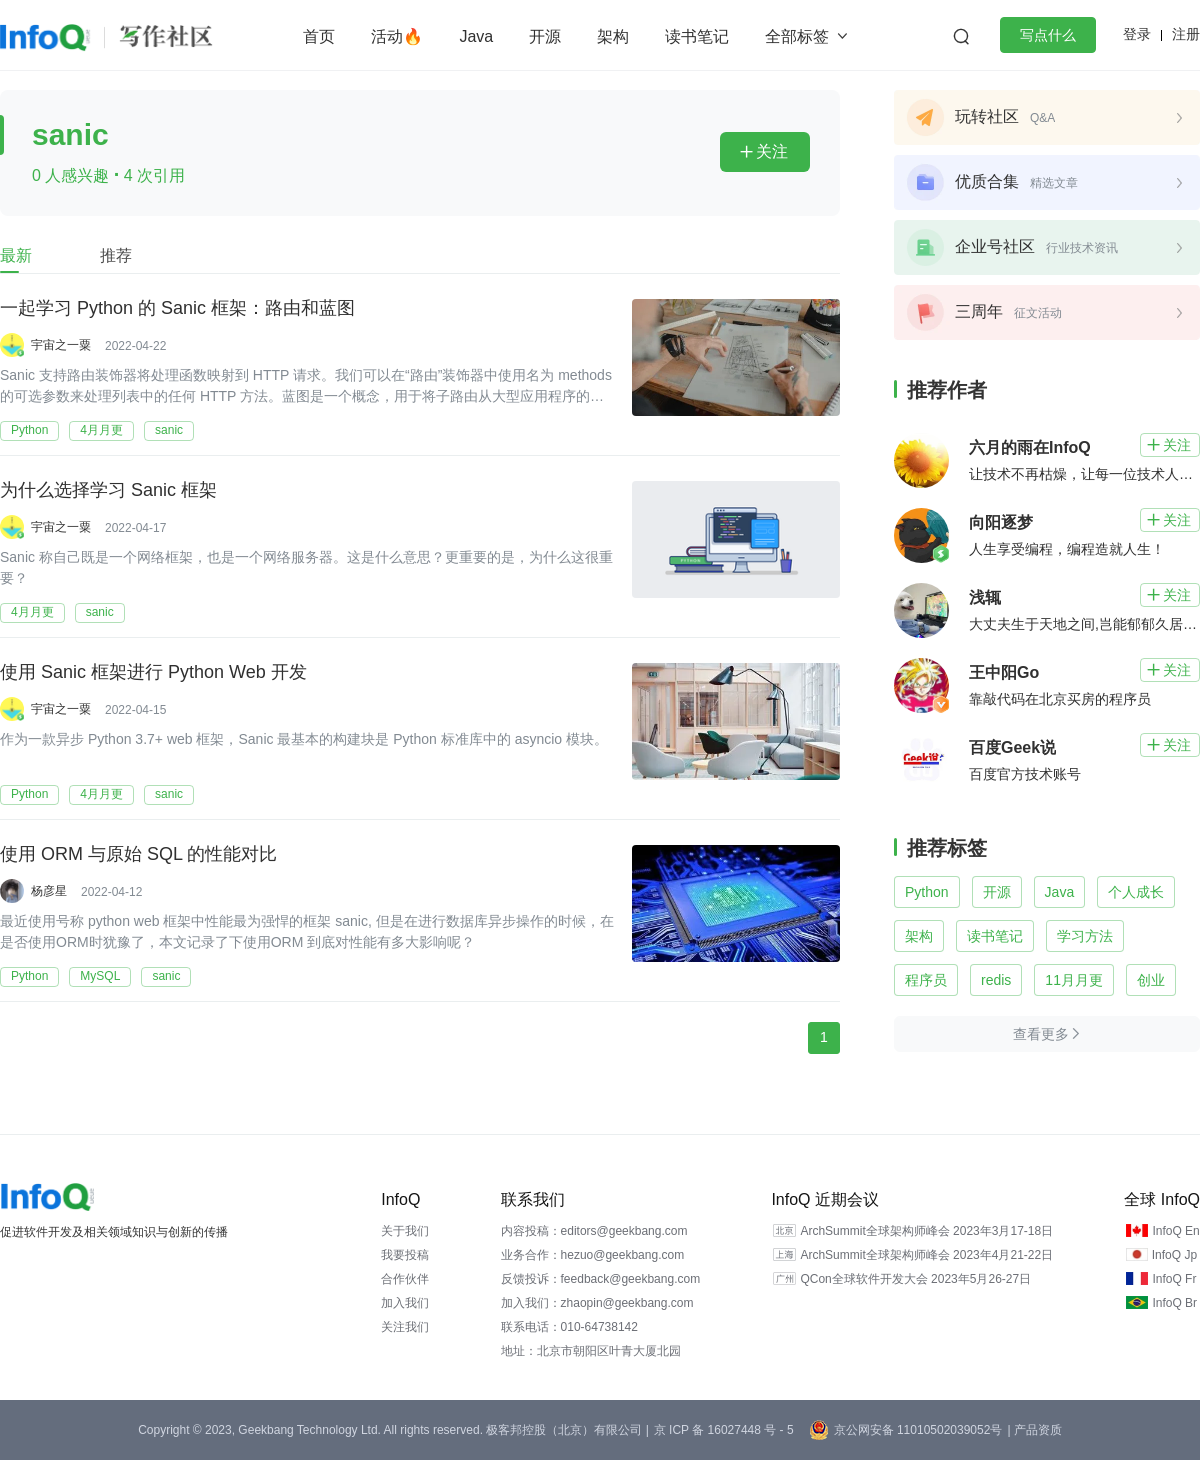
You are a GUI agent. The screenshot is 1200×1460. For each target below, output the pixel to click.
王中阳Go (1004, 672)
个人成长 (1136, 892)
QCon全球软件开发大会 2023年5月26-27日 (915, 1279)
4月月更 (101, 430)
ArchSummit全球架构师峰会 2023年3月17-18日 (926, 1231)
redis (996, 980)
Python (29, 430)
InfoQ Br (1174, 1303)
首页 (319, 36)
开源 (545, 36)
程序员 (926, 980)
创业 (1151, 980)
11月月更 (1074, 980)
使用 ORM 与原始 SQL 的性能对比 (138, 855)
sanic (169, 430)
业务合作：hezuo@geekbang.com (593, 1255)
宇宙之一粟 (61, 345)
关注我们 (405, 1327)
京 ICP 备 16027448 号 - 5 (724, 1430)
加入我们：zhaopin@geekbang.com (597, 1303)
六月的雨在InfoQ (1030, 447)
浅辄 (985, 597)
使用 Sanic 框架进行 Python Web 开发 (153, 673)
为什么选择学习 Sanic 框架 (108, 491)
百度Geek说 (1012, 747)
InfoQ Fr (1174, 1279)
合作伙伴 (405, 1279)
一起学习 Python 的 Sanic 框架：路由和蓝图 (177, 309)
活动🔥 (397, 36)
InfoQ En (1175, 1231)
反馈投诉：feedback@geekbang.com (601, 1279)
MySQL (100, 976)
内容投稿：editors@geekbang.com (594, 1231)
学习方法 (1085, 936)
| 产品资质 (1034, 1430)
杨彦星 (49, 891)
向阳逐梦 (1001, 522)
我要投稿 (405, 1255)
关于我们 (405, 1231)
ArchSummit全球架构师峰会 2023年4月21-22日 (926, 1255)
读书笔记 (697, 36)
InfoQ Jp (1174, 1255)
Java (476, 36)
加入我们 (405, 1303)
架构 (613, 36)
